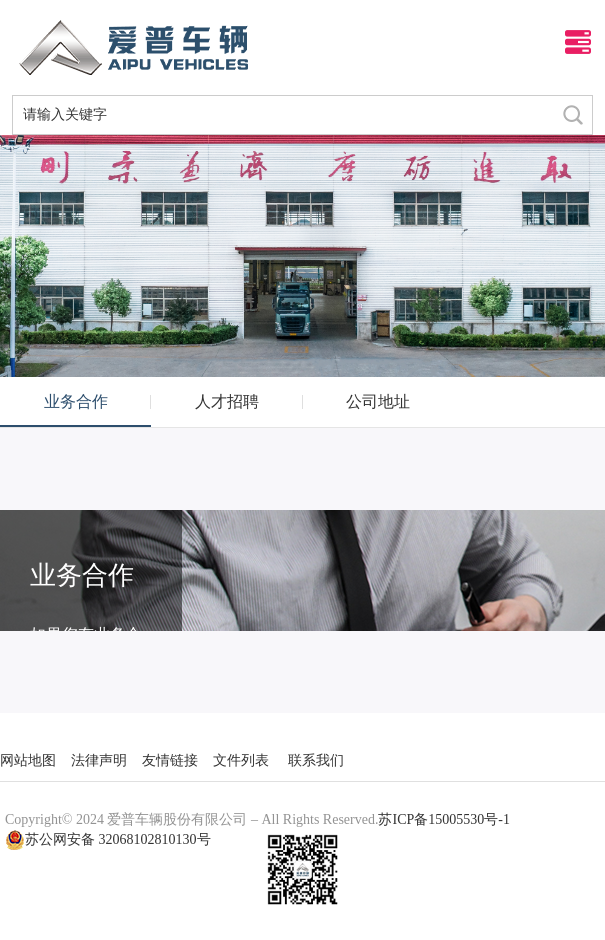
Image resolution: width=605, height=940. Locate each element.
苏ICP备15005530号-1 (443, 819)
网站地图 (28, 760)
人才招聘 (227, 401)
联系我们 (316, 760)
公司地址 (378, 401)
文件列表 (241, 760)
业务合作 (76, 401)
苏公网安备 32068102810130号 (108, 840)
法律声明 (99, 760)
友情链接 (170, 760)
